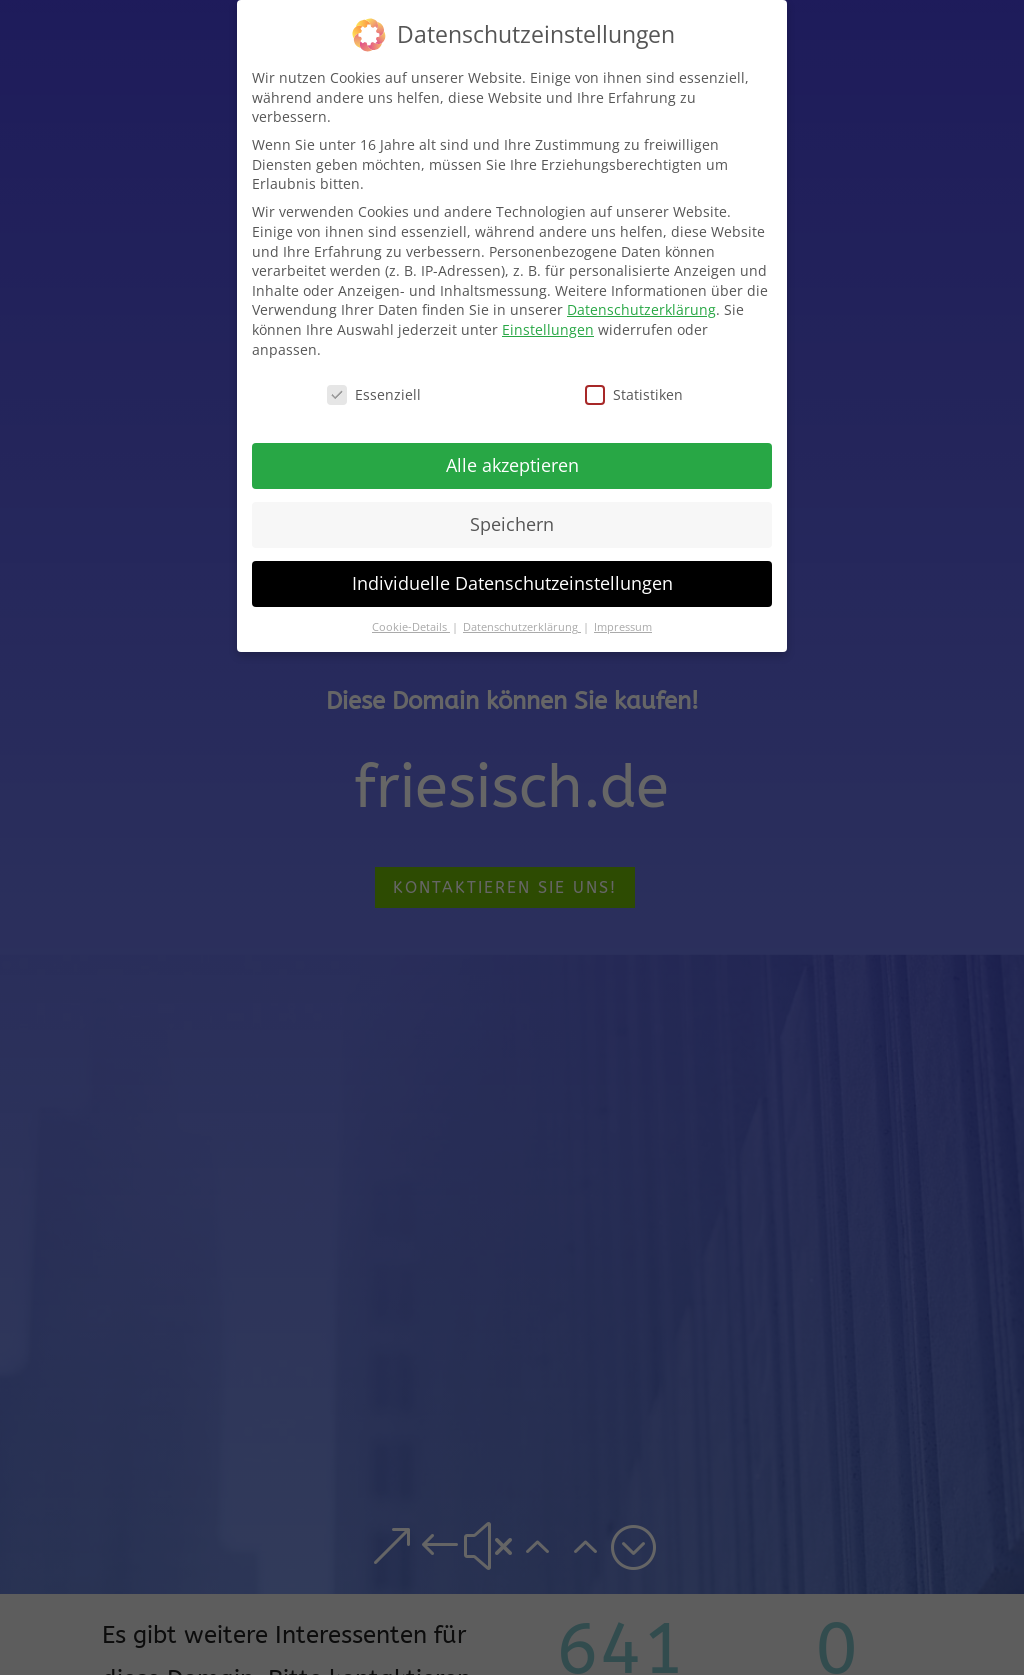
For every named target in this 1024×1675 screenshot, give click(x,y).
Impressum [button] (623, 625)
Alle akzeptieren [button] (512, 463)
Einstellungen (548, 326)
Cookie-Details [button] (411, 625)
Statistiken (634, 392)
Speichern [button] (512, 522)
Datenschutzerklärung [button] (522, 625)
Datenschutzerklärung (641, 307)
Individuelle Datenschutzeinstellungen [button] (512, 581)
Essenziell (374, 392)
